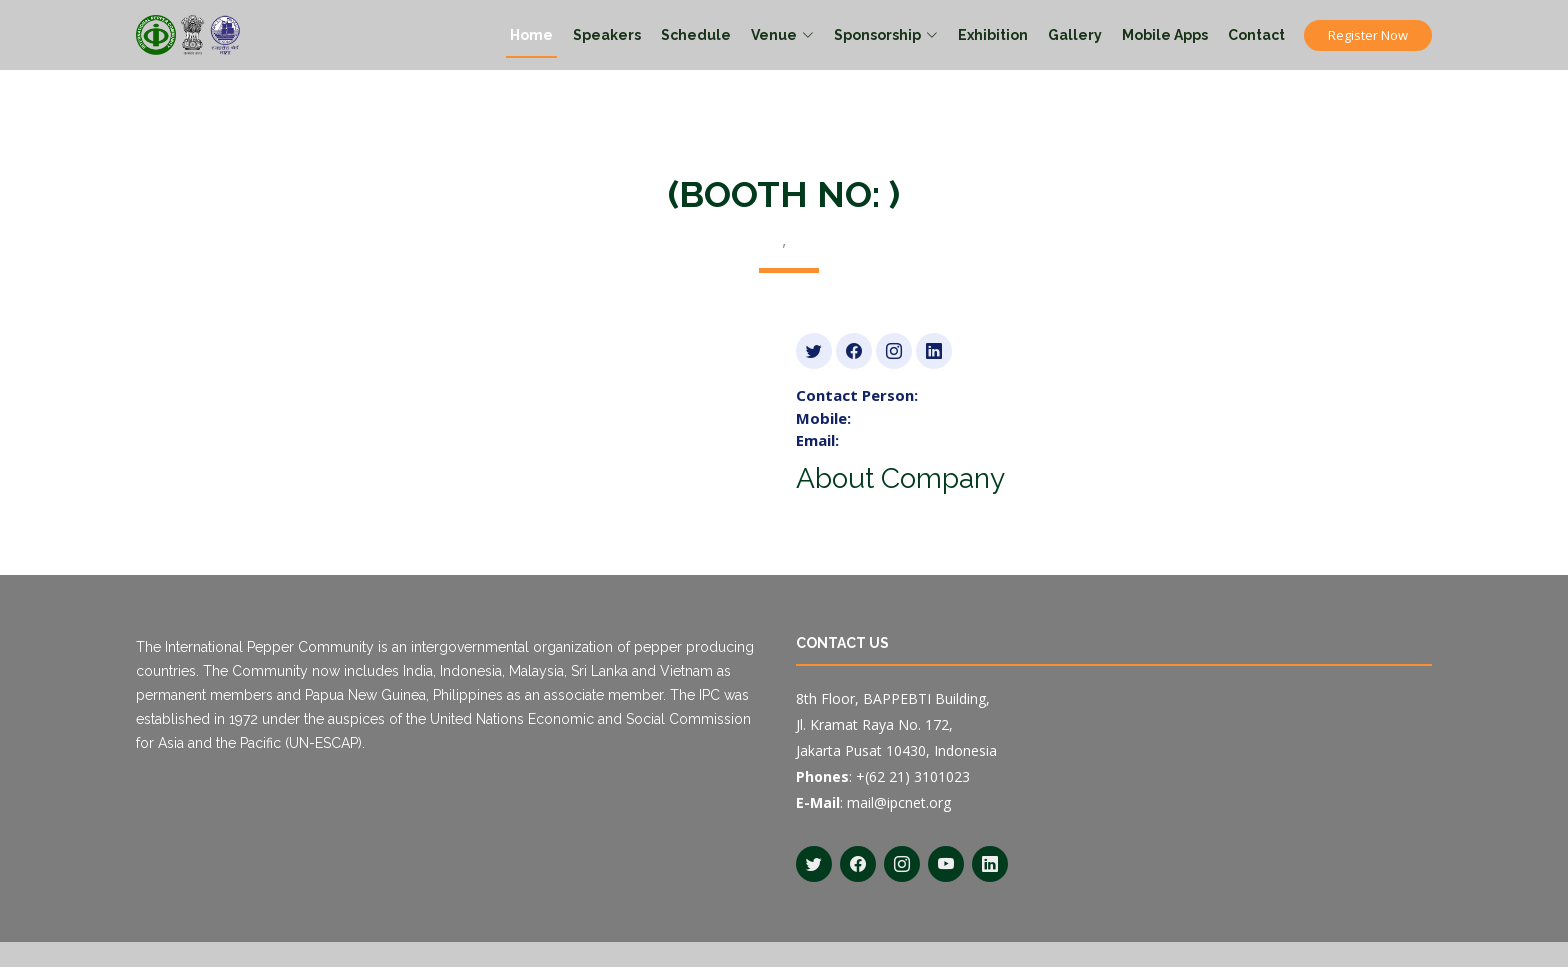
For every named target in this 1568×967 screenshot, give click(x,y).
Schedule (696, 35)
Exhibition (993, 35)
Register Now (1368, 35)
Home (531, 35)
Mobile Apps (1165, 35)
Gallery (1075, 35)
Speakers (607, 35)
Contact (1256, 35)
